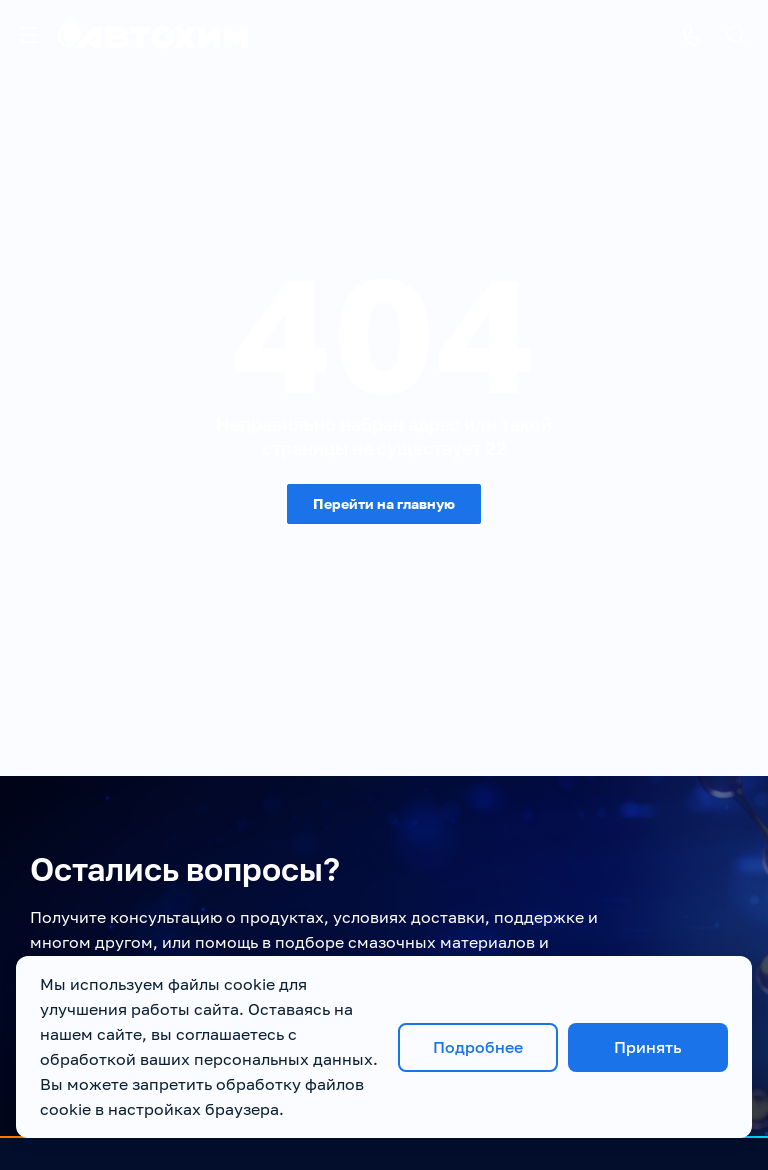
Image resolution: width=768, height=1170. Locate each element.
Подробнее (478, 1047)
